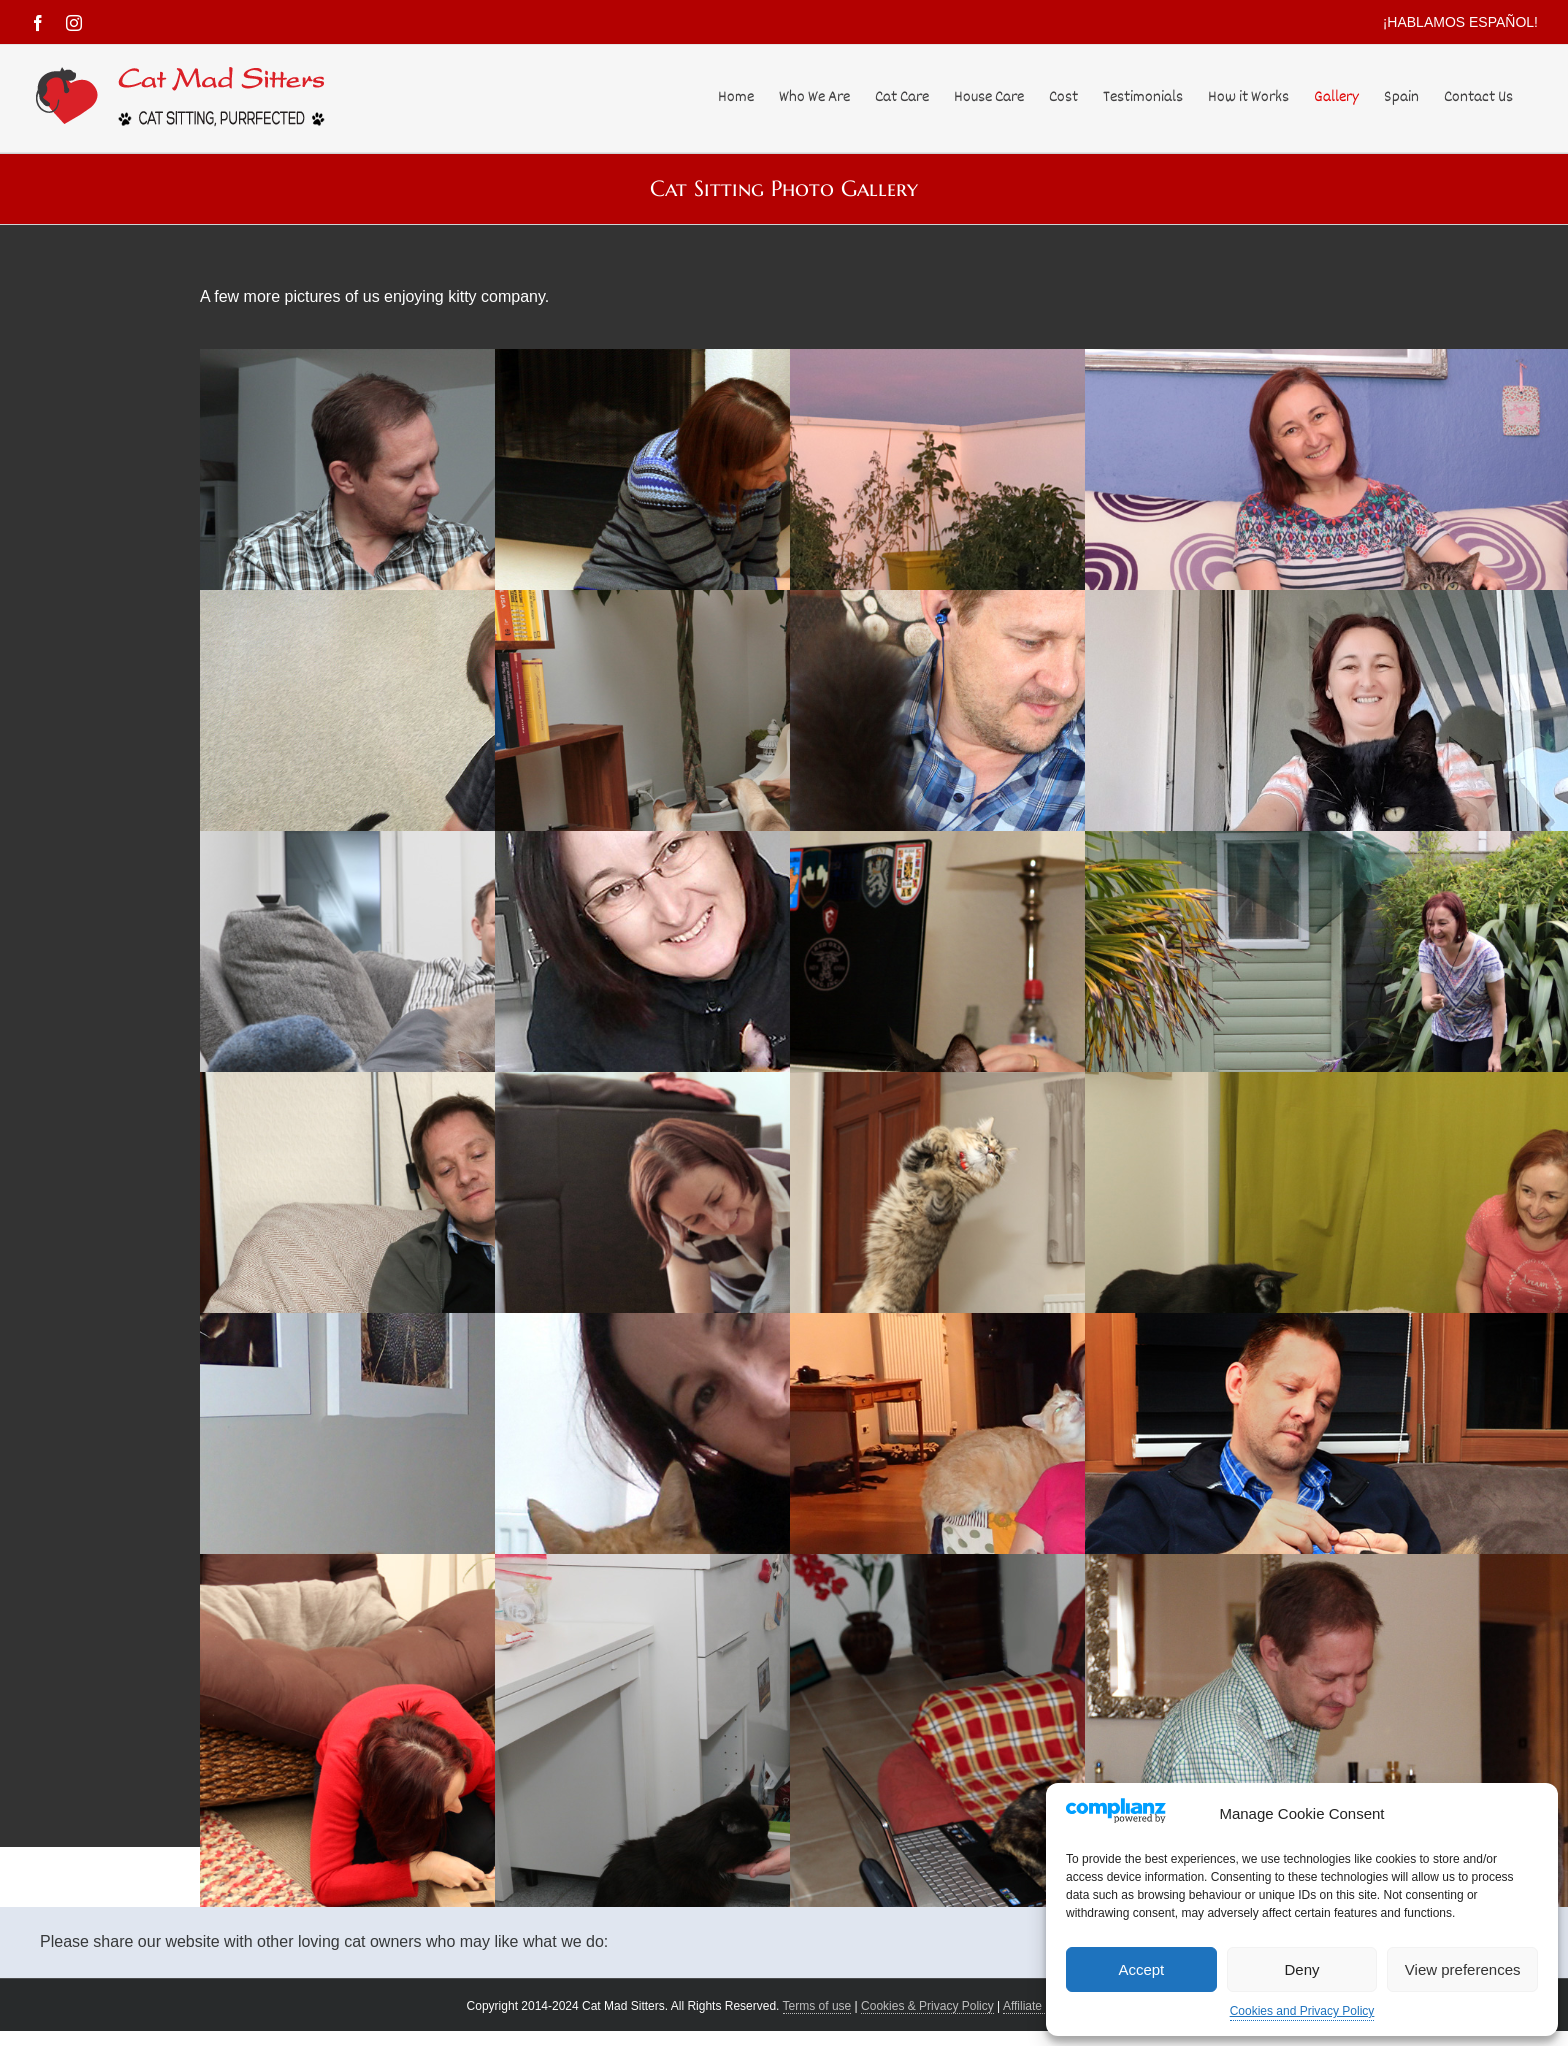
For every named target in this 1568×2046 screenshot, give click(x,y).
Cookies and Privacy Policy (1302, 2011)
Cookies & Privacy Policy (927, 2006)
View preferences (1463, 1969)
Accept (1141, 1969)
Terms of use (817, 2006)
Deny (1301, 1969)
